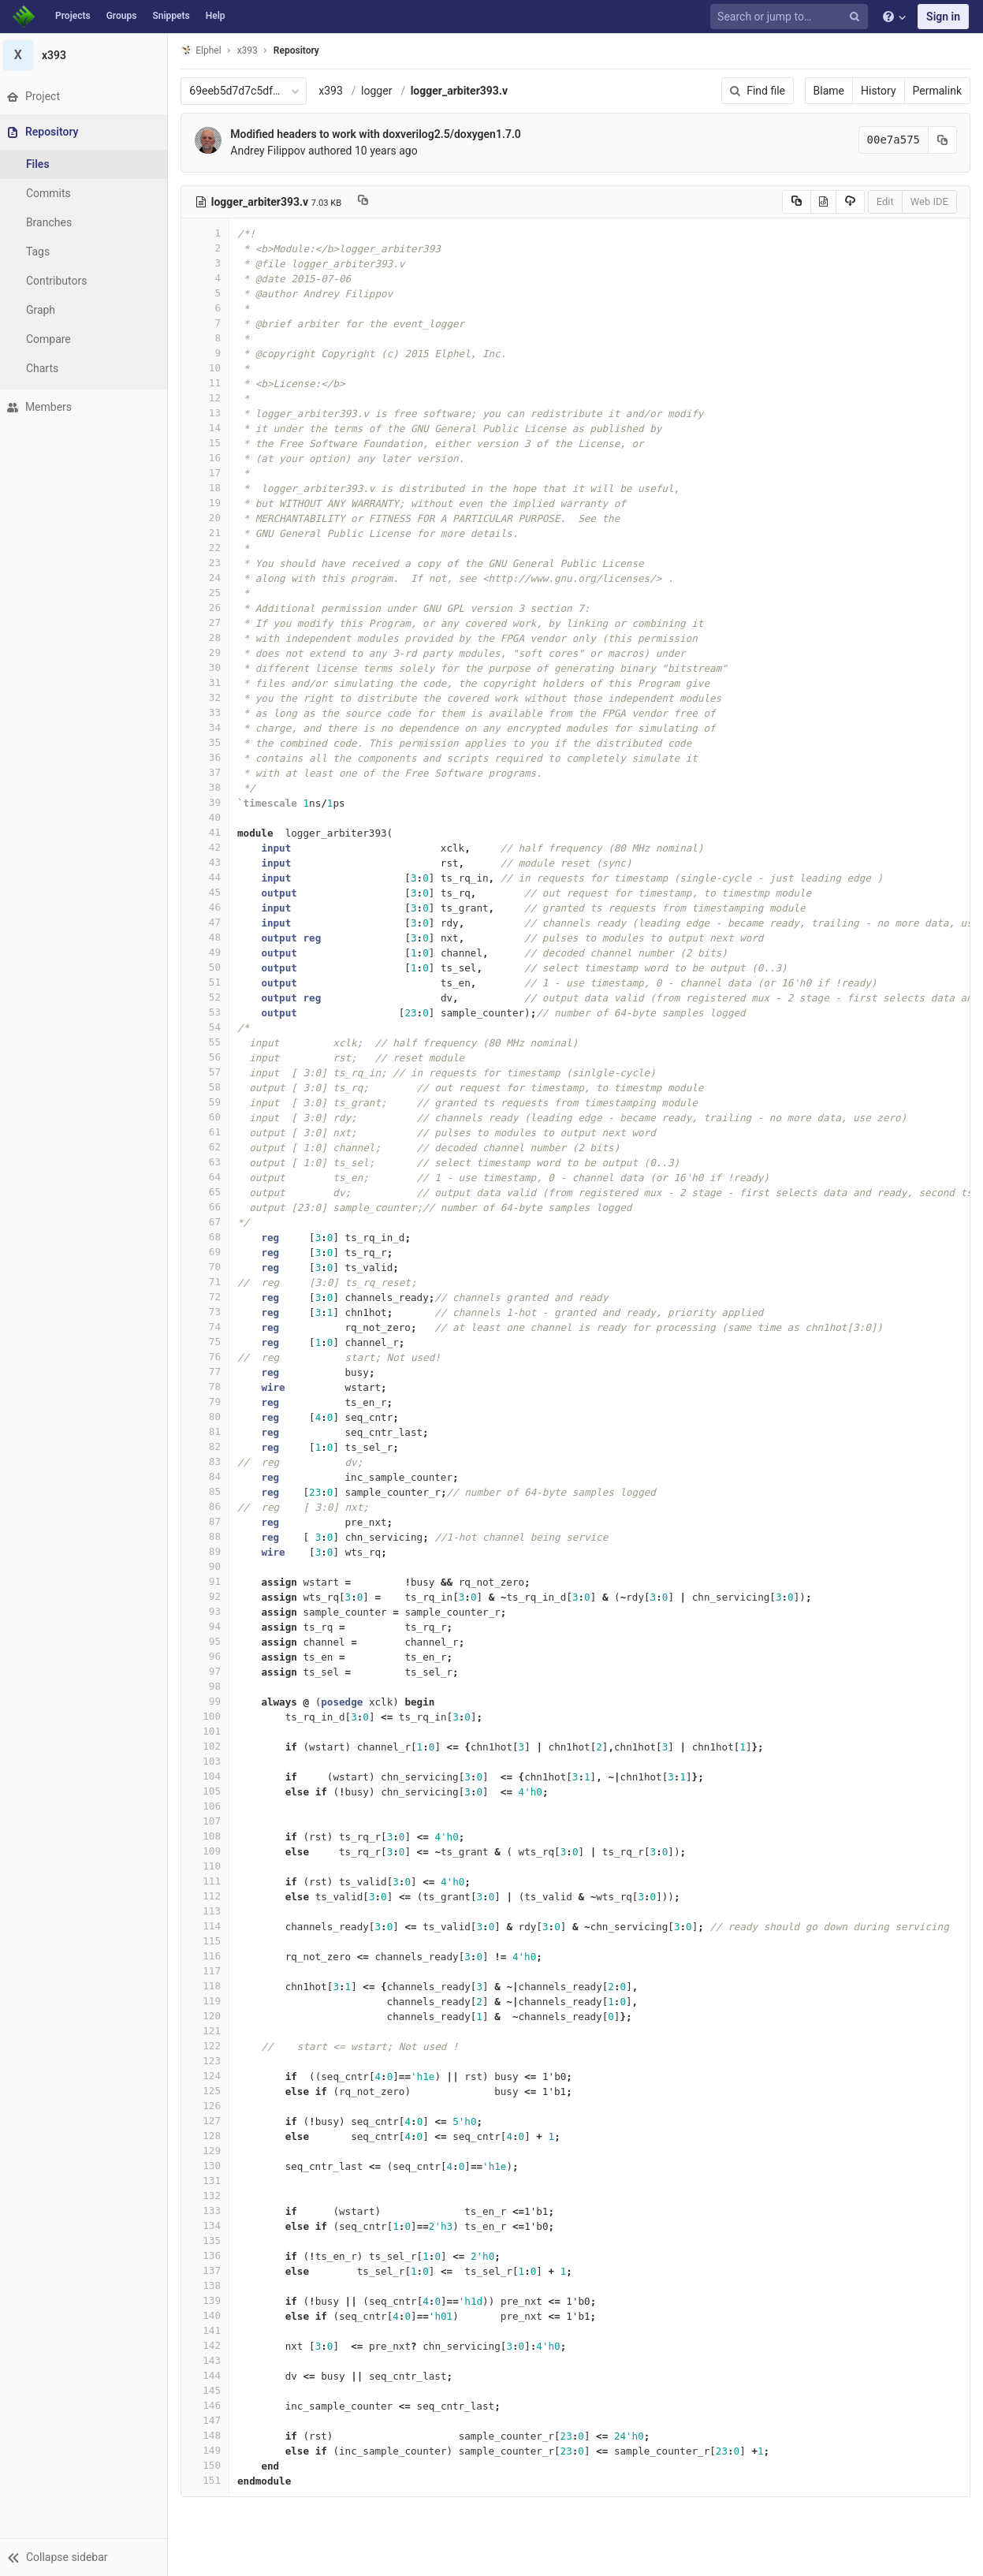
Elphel (206, 50)
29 (210, 652)
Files (43, 164)
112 (210, 1896)
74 (210, 1327)
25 (210, 592)
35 (210, 742)
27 (210, 622)
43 (210, 862)
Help (215, 15)
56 (210, 1057)
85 (210, 1491)
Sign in (943, 16)
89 (210, 1551)
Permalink (937, 90)
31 (210, 682)
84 (210, 1476)
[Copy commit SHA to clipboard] (943, 140)
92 (210, 1596)
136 (210, 2255)
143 (210, 2360)
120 (210, 2016)
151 (210, 2480)
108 (210, 1836)
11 (210, 383)
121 (210, 2031)
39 (210, 802)
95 (210, 1641)
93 (210, 1611)
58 (210, 1087)
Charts (48, 368)
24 (210, 577)
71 (210, 1282)
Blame (829, 90)
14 (210, 428)
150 (210, 2465)
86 (210, 1506)
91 (210, 1581)
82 (210, 1446)
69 (210, 1252)
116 (210, 1956)
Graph (46, 310)
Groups (121, 15)
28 (210, 637)
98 (210, 1686)
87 (210, 1521)
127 (210, 2121)
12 (210, 398)
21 (210, 533)
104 (210, 1776)
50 (210, 967)
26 (210, 607)
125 (210, 2091)
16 (210, 458)
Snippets (170, 15)
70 (210, 1267)
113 (210, 1911)
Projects (73, 15)
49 (210, 952)
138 (210, 2285)
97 (210, 1671)
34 (210, 727)
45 (210, 892)
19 (210, 503)
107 (210, 1821)
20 (210, 518)
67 (210, 1222)
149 (210, 2450)
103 (210, 1761)
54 (210, 1027)
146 (210, 2405)
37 (210, 772)
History (878, 90)
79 (210, 1401)
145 (210, 2390)
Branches (54, 222)
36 (210, 757)
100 (210, 1716)
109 (210, 1851)
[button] (86, 2557)
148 (210, 2435)
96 (210, 1656)
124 (210, 2076)
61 (210, 1132)
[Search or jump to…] (791, 17)
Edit (885, 201)
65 (210, 1192)
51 (210, 982)
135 (210, 2240)
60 (210, 1117)
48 (210, 937)
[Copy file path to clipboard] (368, 202)
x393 (336, 90)
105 (210, 1791)
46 (210, 907)
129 (210, 2151)
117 (210, 1971)
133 (210, 2210)
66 (210, 1207)
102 (210, 1746)
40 (210, 817)
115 (210, 1941)
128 (210, 2136)
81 (210, 1431)
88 (210, 1536)
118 (210, 1986)
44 (210, 877)
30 (210, 667)
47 (210, 922)
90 (210, 1566)
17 (210, 473)
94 (210, 1626)
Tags (43, 251)
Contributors (62, 280)
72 (210, 1297)
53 (210, 1012)
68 (210, 1237)
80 (210, 1416)
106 (210, 1806)
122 (210, 2046)
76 (210, 1357)
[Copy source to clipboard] (796, 202)
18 (210, 488)
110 (210, 1866)
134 (210, 2225)
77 (210, 1371)
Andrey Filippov (273, 150)
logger (382, 90)
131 (210, 2180)
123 (210, 2061)
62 (210, 1147)
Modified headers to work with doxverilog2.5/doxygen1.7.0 (381, 134)
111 (210, 1881)
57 (210, 1072)
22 (210, 548)
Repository (302, 50)
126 (210, 2106)
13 (210, 413)
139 (210, 2300)
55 (210, 1042)
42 (210, 847)
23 (210, 563)
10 (210, 368)
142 (210, 2345)
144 (210, 2375)
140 (210, 2315)
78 (210, 1386)
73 (210, 1312)
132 (210, 2195)
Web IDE (929, 201)
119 (210, 2001)
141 (210, 2330)
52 (210, 997)
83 (210, 1461)
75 (210, 1342)
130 (210, 2166)
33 (210, 712)
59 (210, 1102)
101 (210, 1731)
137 (210, 2270)
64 (210, 1177)
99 (210, 1701)
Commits (54, 193)
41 (210, 832)
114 (210, 1926)
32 (210, 697)
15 (210, 443)
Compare (54, 339)
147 (210, 2420)
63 (210, 1162)
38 (210, 787)
